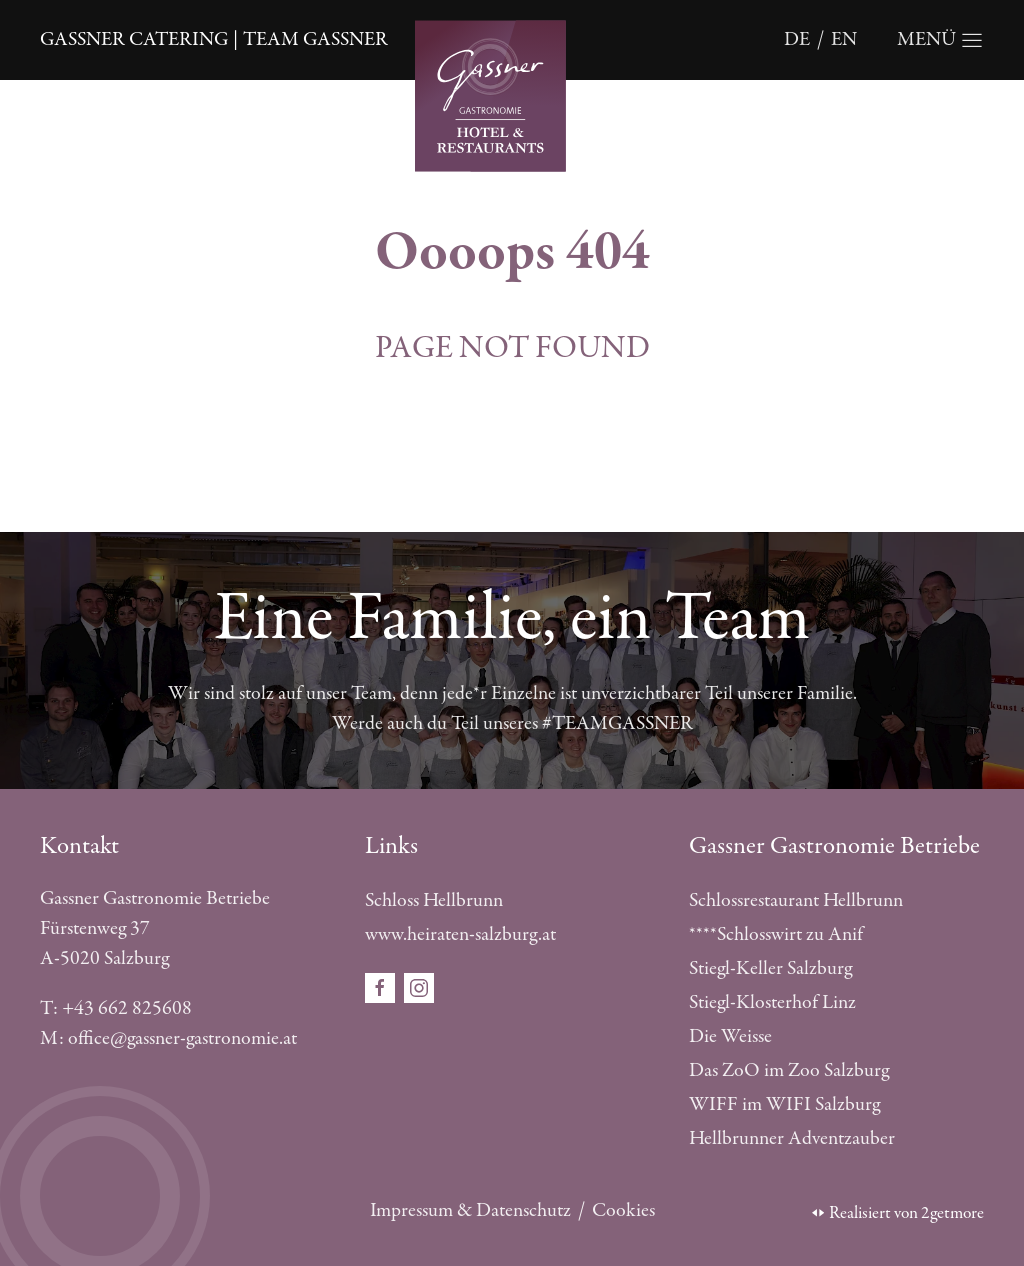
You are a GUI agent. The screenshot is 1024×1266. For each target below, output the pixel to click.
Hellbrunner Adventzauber (792, 1138)
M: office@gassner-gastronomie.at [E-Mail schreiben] (168, 1038)
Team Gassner (315, 39)
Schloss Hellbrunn (434, 900)
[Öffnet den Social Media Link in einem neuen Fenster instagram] (419, 986)
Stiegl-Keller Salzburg (770, 968)
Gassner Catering (134, 39)
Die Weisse (730, 1036)
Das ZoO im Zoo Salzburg (789, 1070)
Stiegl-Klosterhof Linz (772, 1002)
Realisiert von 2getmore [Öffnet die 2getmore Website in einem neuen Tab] (898, 1213)
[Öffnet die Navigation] (940, 40)
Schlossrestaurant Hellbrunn (796, 900)
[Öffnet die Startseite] (512, 93)
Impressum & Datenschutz (470, 1210)
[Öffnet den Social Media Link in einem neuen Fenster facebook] (382, 986)
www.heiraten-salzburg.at (460, 934)
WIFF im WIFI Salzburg (784, 1104)
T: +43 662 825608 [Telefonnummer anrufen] (116, 1008)
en (844, 39)
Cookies (623, 1210)
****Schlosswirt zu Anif (776, 934)
